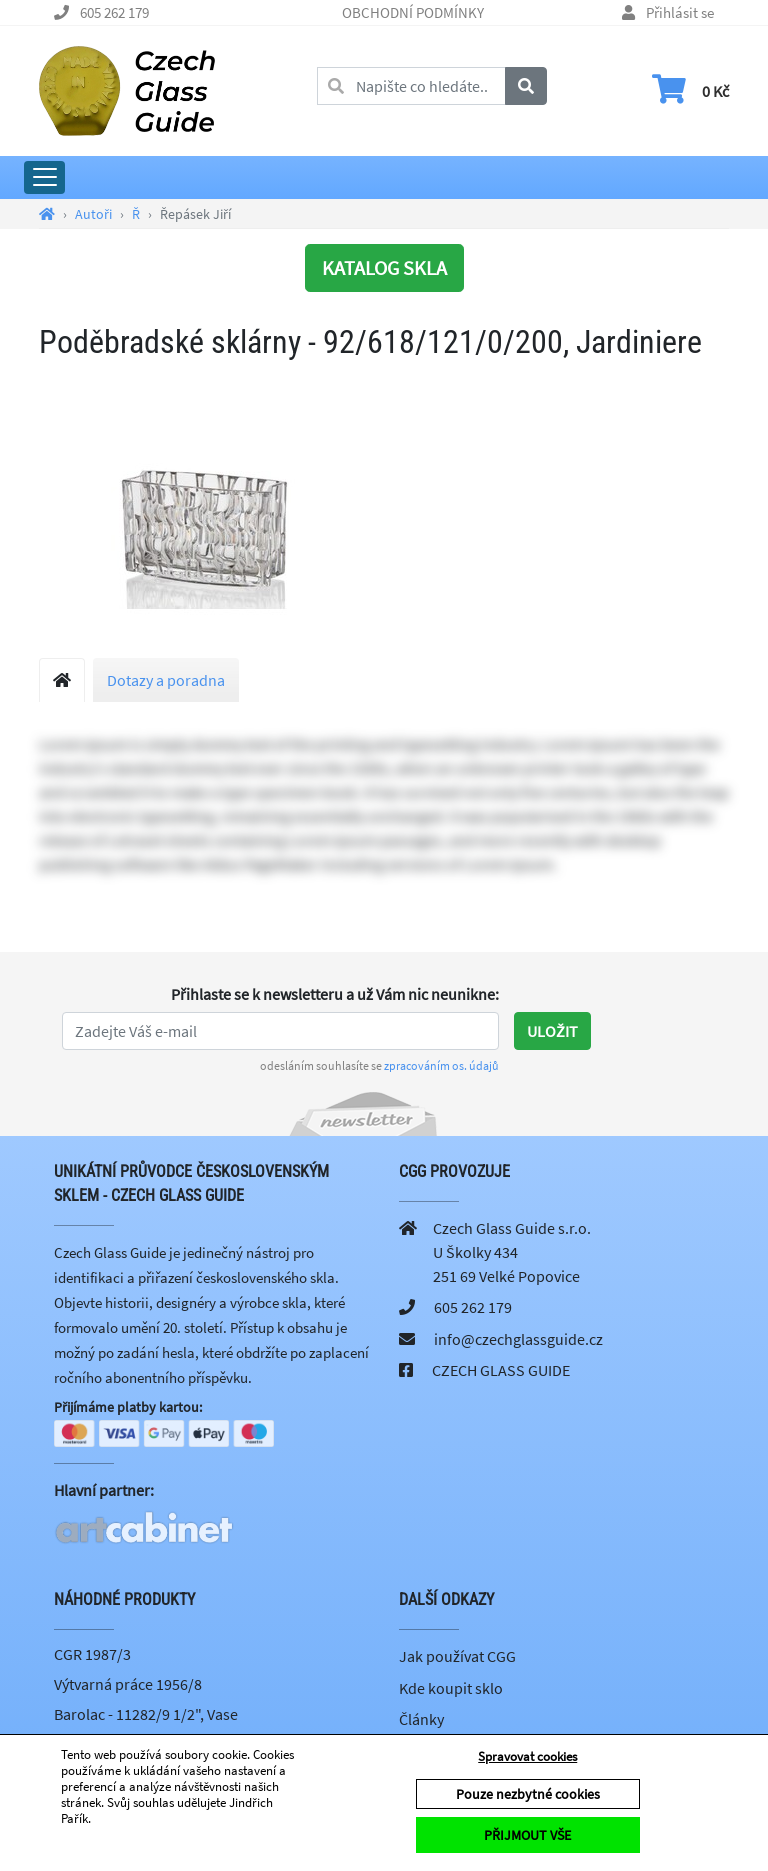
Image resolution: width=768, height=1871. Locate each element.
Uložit (552, 1031)
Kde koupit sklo (451, 1688)
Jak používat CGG (457, 1657)
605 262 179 (114, 12)
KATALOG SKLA (384, 267)
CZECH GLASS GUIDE (501, 1370)
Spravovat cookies (527, 1756)
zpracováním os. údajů (441, 1065)
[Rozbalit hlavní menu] (44, 177)
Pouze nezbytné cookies (528, 1794)
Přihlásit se (680, 12)
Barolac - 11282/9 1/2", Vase (146, 1714)
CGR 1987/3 (92, 1655)
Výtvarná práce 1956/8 (128, 1684)
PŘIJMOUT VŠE (527, 1835)
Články (421, 1719)
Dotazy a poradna (166, 680)
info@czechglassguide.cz (518, 1339)
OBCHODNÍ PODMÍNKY (413, 12)
